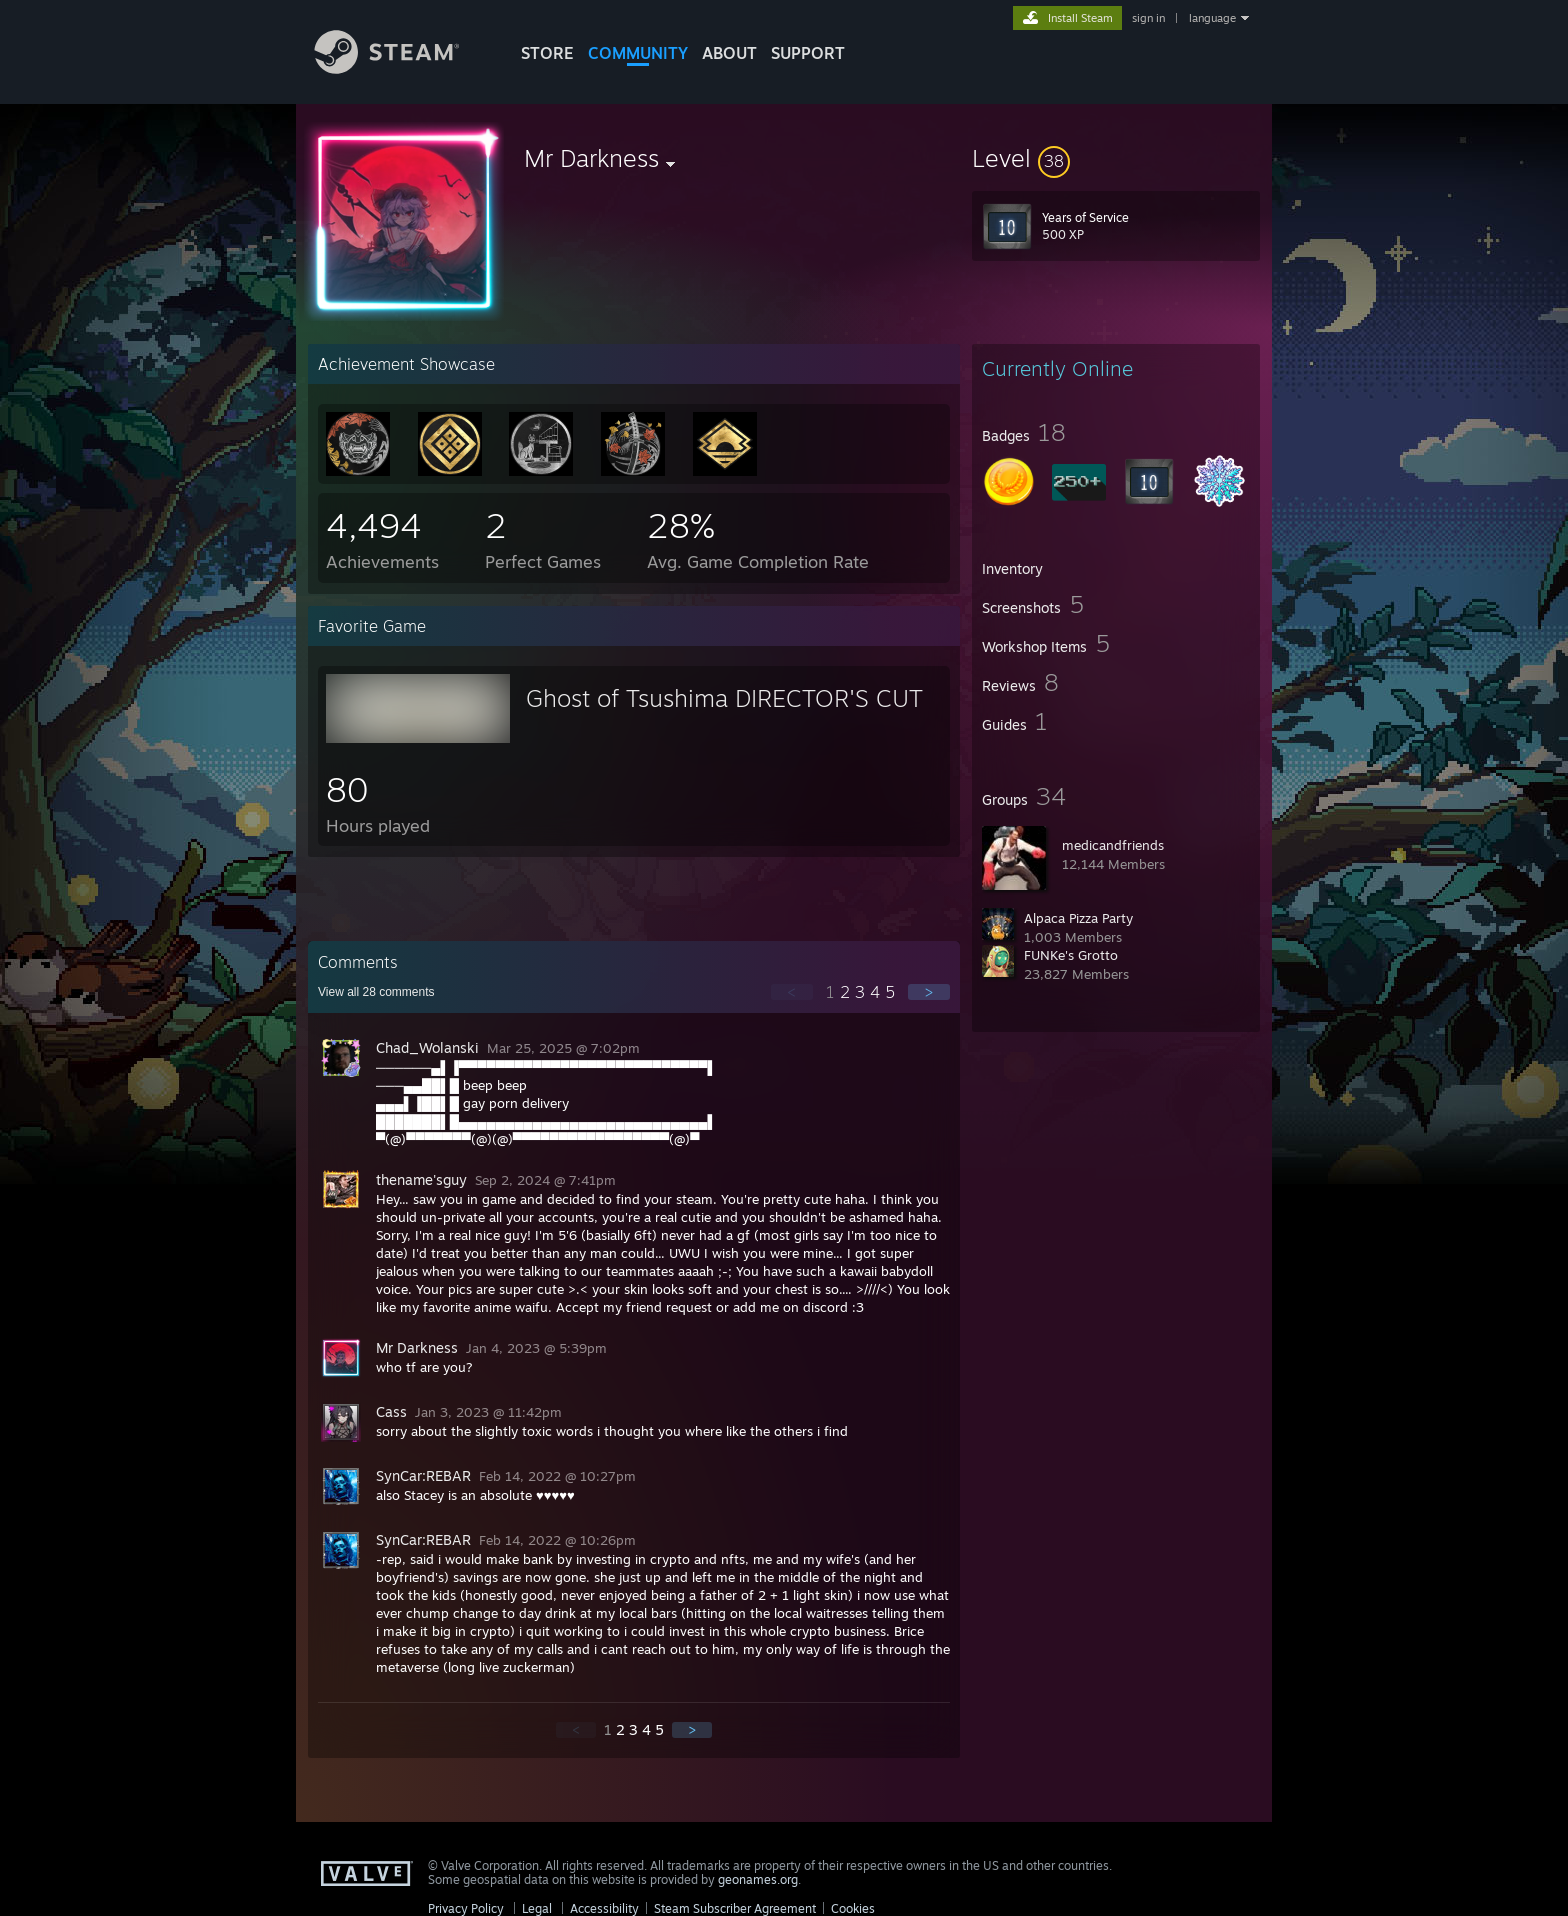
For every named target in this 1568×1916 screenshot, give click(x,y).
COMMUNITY (638, 53)
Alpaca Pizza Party (1078, 918)
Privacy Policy (466, 1908)
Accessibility (604, 1908)
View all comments (376, 992)
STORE (547, 53)
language (1212, 18)
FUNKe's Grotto (1071, 955)
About (729, 53)
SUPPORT (808, 53)
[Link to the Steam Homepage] (402, 68)
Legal (537, 1908)
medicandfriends (1113, 845)
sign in (1148, 18)
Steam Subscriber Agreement (735, 1908)
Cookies (853, 1908)
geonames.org (758, 1879)
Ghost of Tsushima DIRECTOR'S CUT (724, 698)
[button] (1116, 158)
